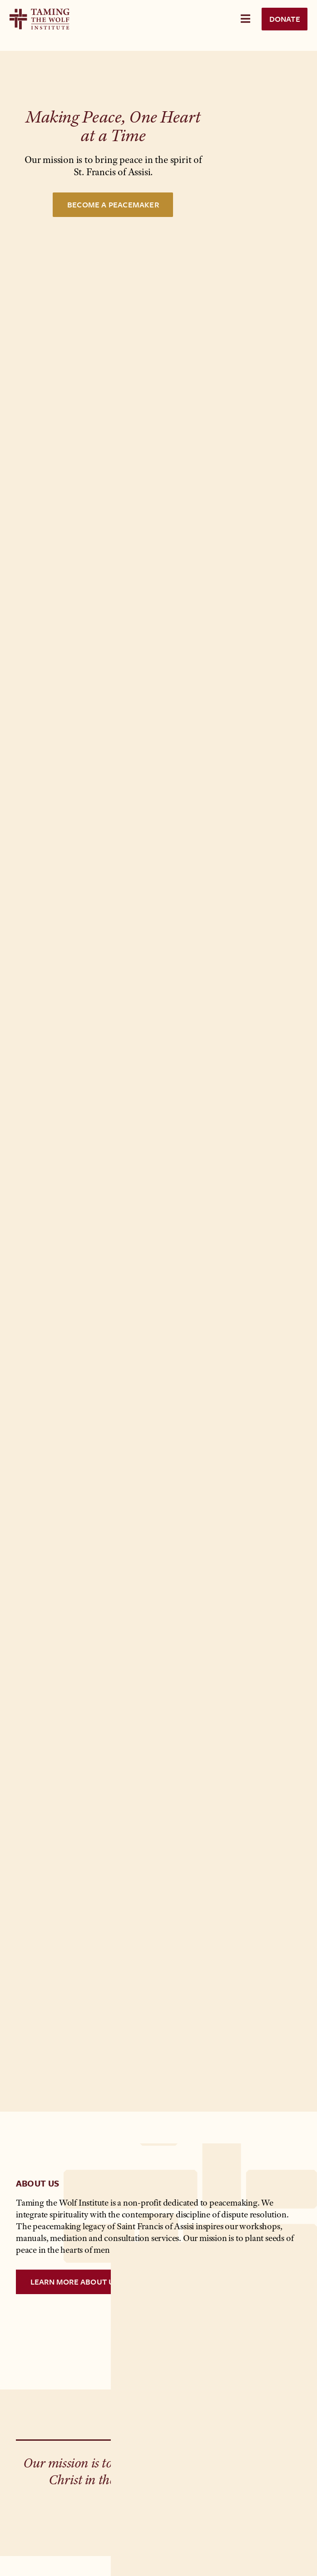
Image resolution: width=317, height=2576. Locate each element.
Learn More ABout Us (74, 2281)
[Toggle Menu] (245, 19)
